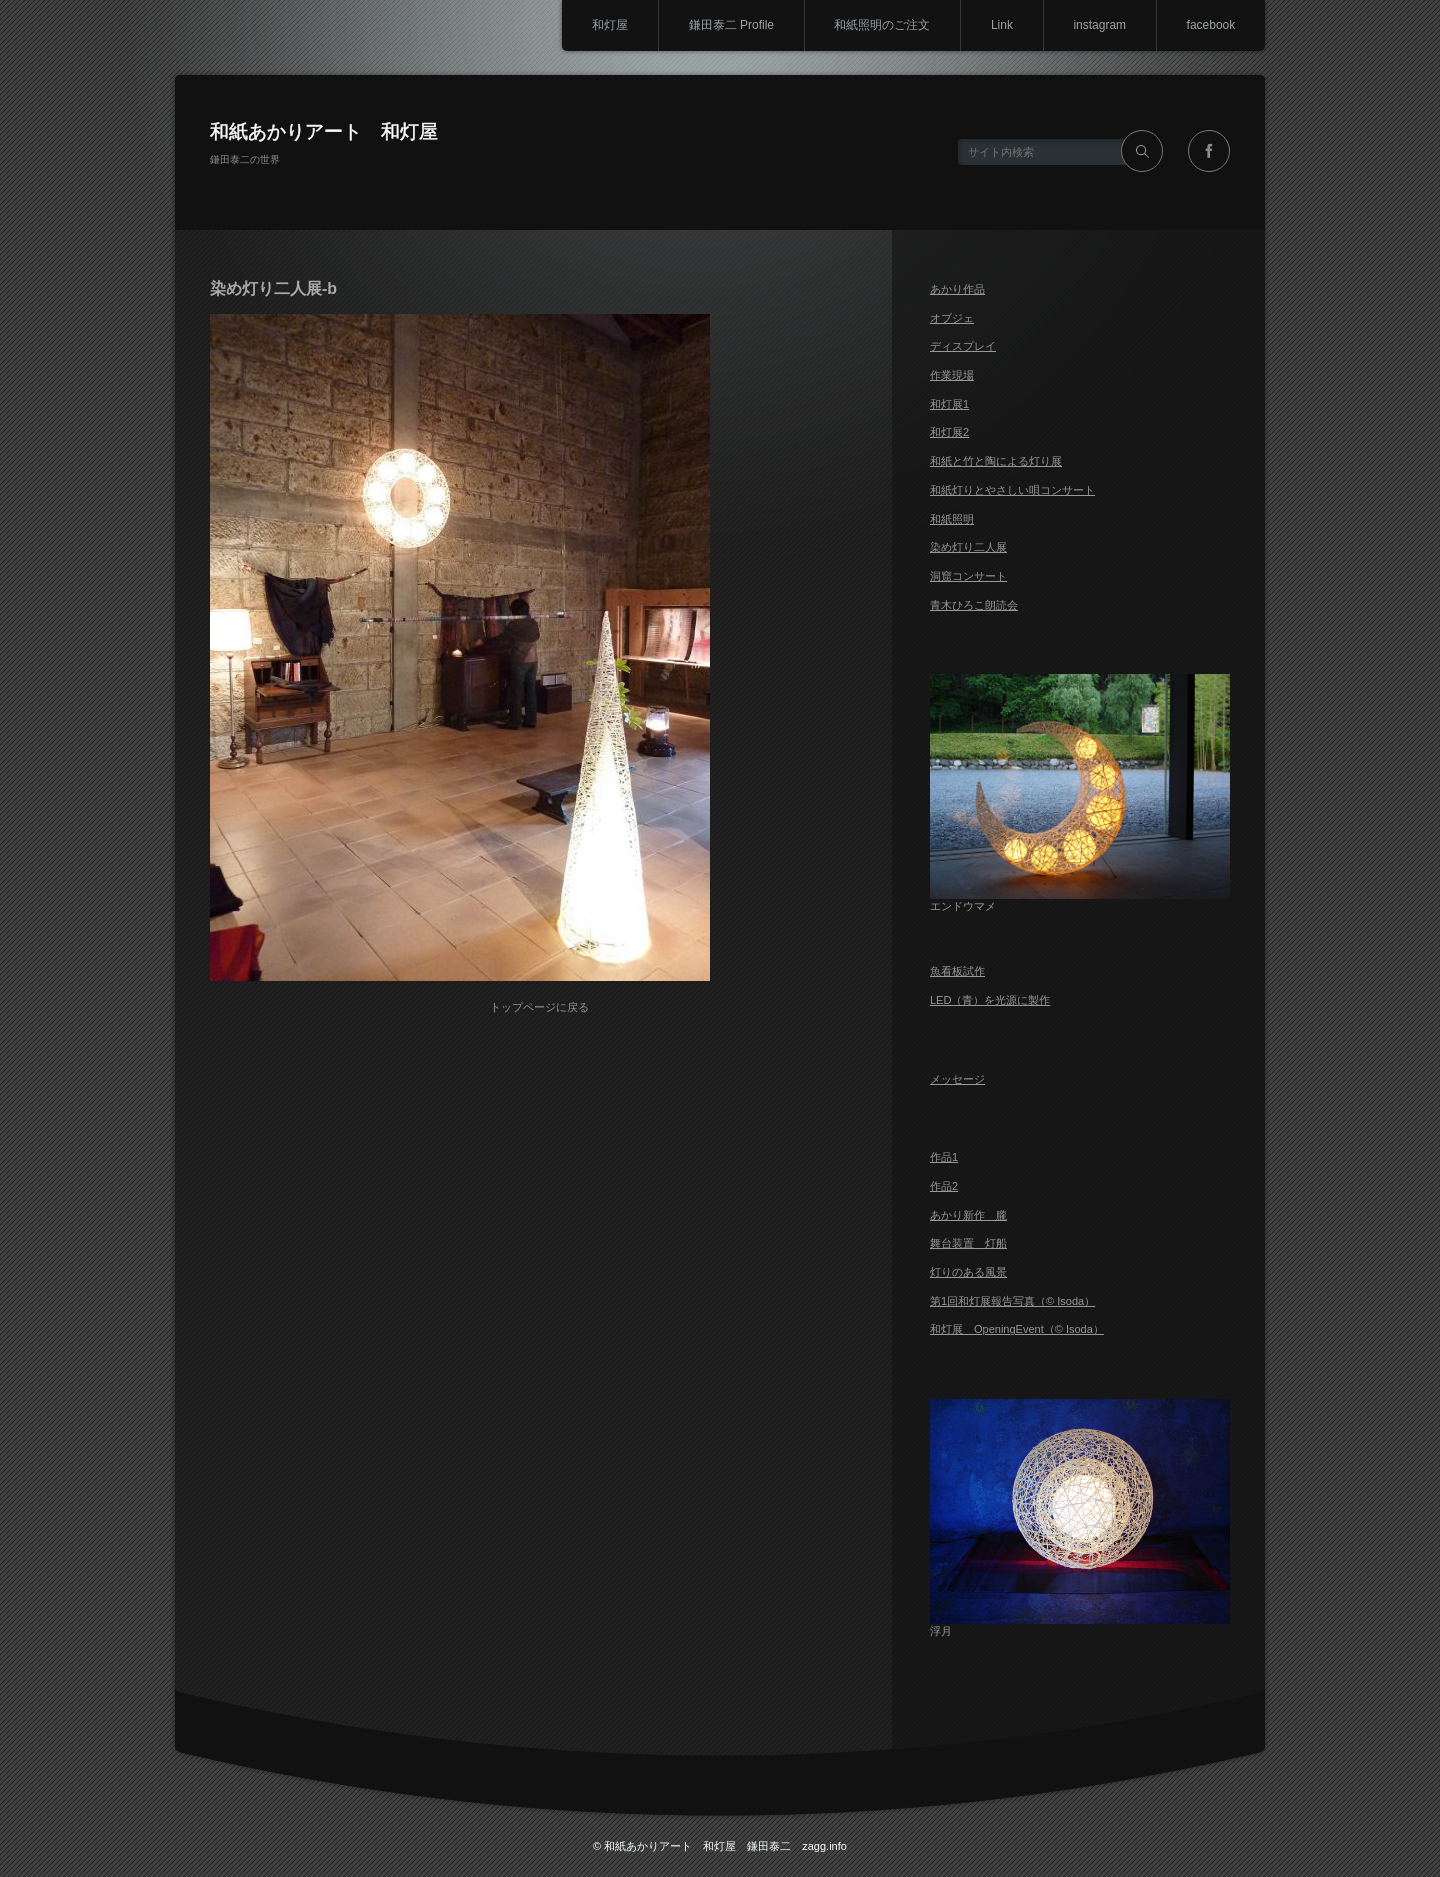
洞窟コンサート (968, 576)
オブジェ (952, 318)
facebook (1210, 25)
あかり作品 (957, 289)
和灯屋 (607, 25)
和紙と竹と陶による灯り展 (996, 461)
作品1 (944, 1157)
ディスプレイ (963, 346)
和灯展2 (949, 432)
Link (1001, 25)
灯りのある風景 (968, 1272)
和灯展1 (949, 404)
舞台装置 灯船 (968, 1243)
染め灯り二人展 (968, 547)
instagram (1099, 25)
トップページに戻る (540, 1006)
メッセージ (957, 1079)
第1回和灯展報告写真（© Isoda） (1012, 1301)
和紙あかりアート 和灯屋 (324, 131)
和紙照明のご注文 (881, 25)
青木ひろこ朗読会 (974, 605)
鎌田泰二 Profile (728, 25)
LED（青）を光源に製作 (990, 1000)
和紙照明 (952, 519)
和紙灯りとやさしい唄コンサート (1012, 490)
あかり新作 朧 (968, 1215)
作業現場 (952, 375)
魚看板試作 (957, 971)
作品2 (944, 1186)
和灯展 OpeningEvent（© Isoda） (1017, 1329)
